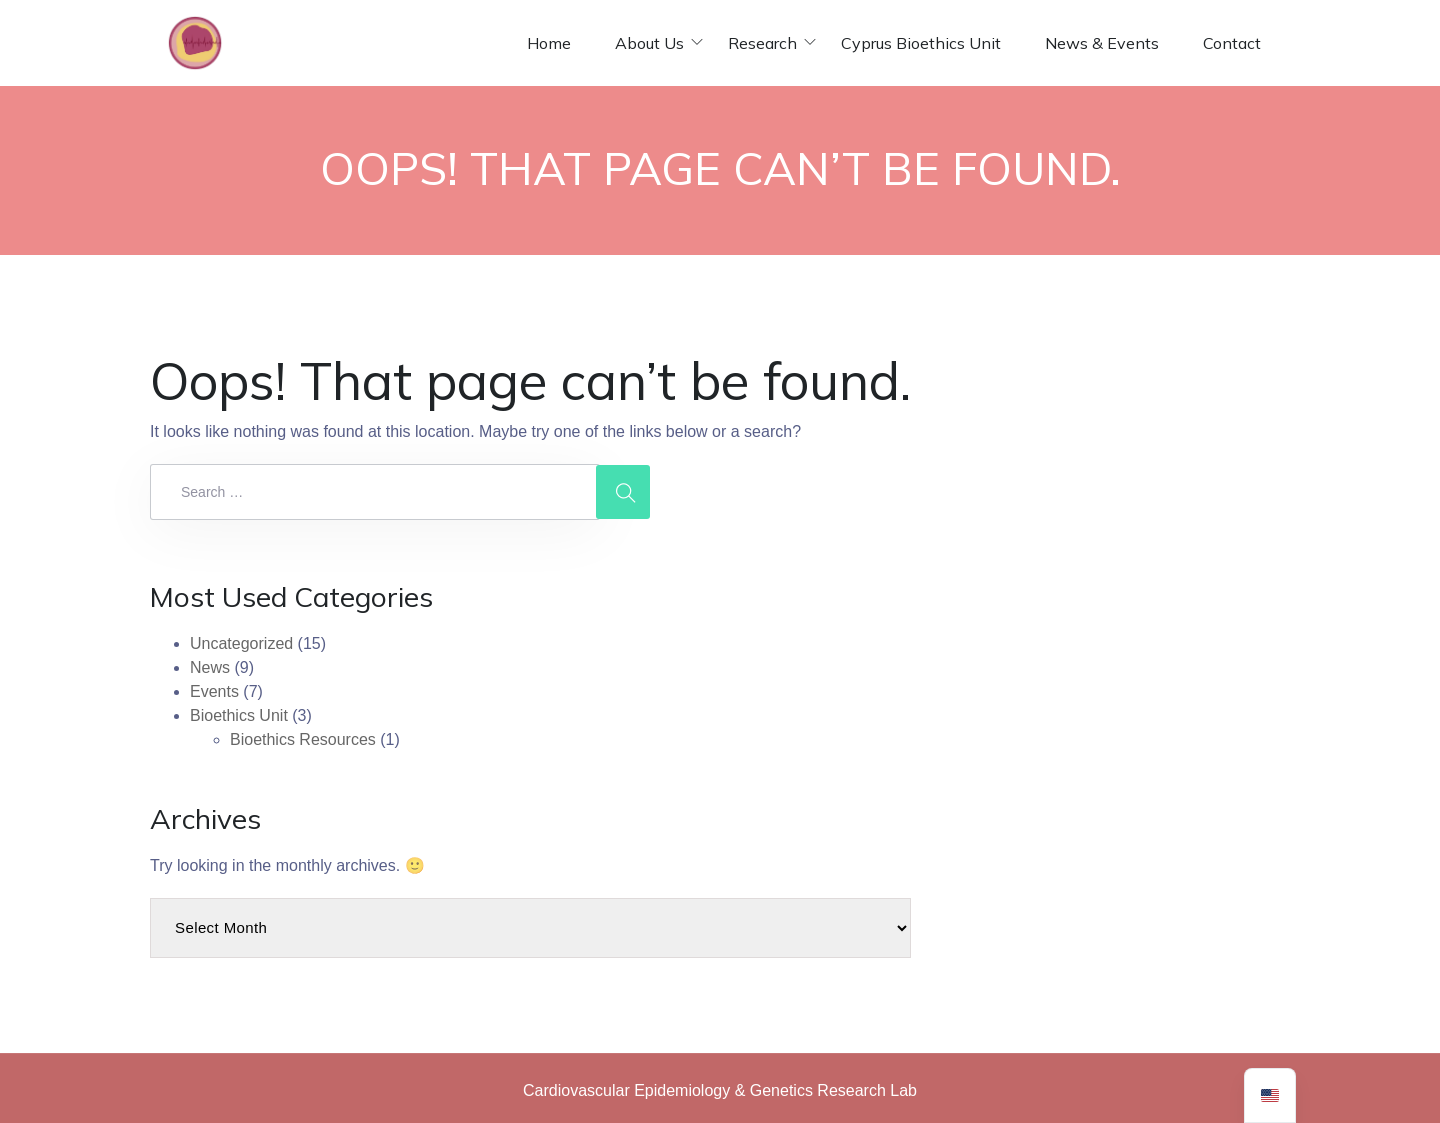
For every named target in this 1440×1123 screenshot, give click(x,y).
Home (549, 43)
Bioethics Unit (239, 715)
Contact (1232, 43)
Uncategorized (241, 643)
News (210, 667)
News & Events (1102, 43)
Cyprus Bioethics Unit (921, 43)
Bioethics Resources (303, 739)
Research (762, 43)
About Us (649, 43)
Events (214, 691)
